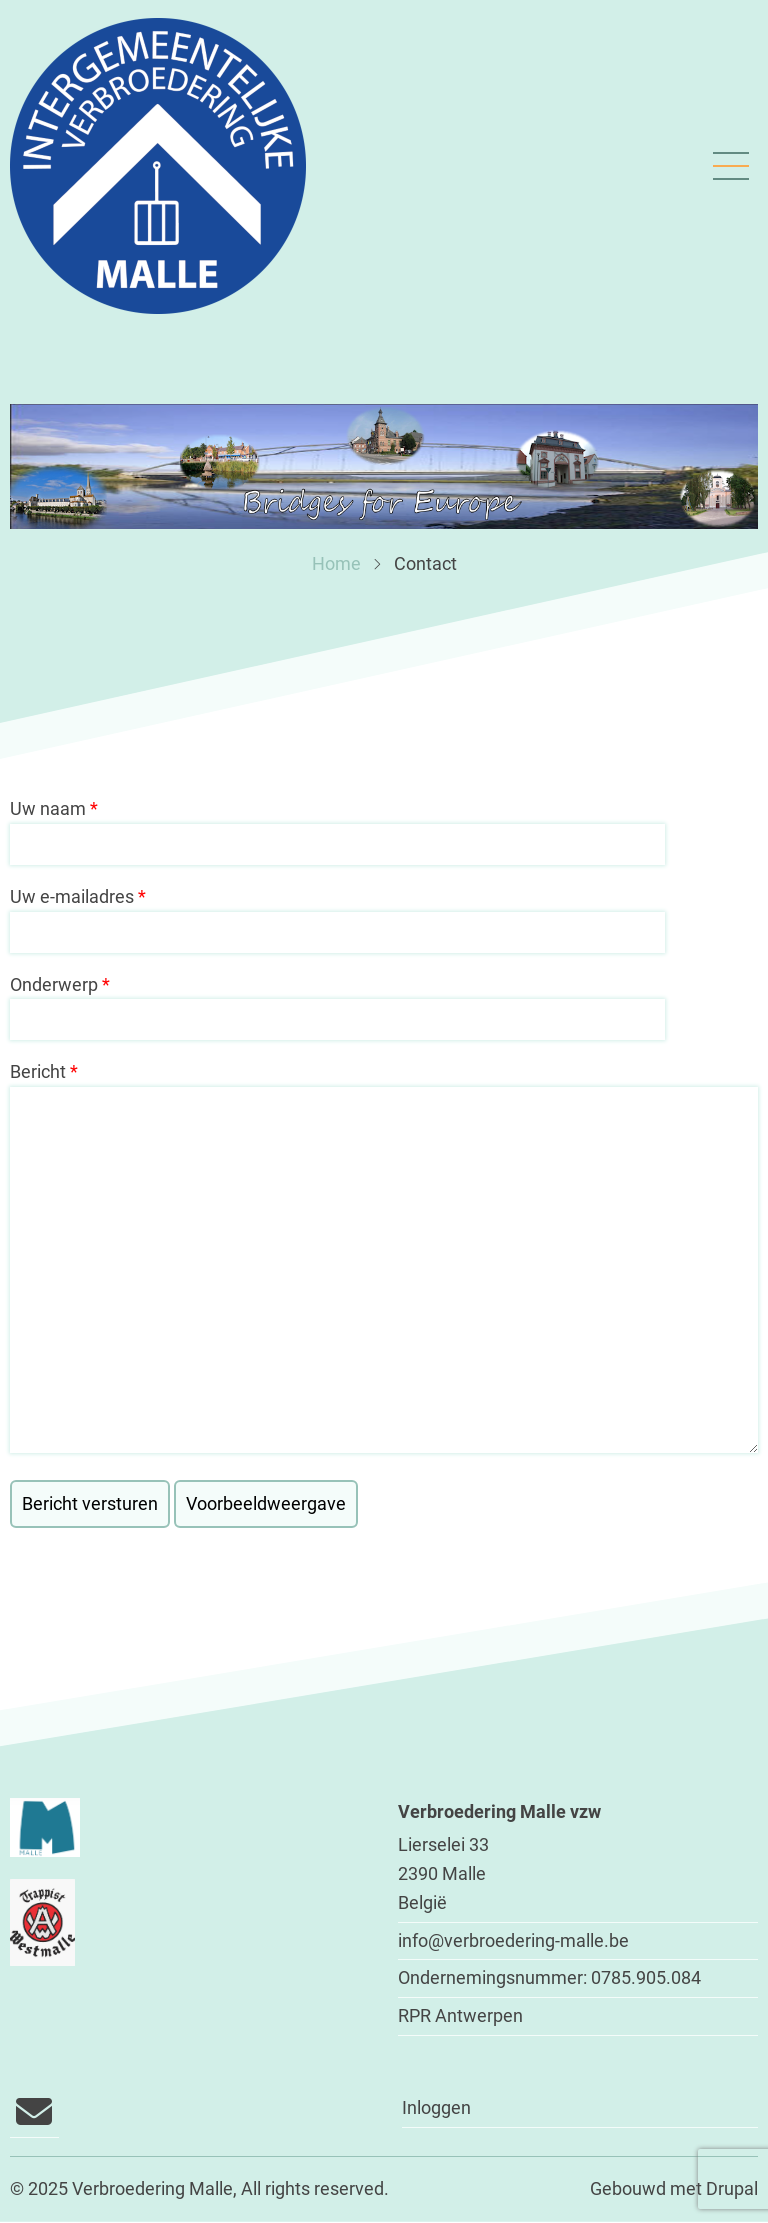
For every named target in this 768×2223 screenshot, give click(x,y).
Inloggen (436, 2107)
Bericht (38, 1071)
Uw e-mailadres (72, 896)
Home (336, 563)
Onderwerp (54, 984)
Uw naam (48, 808)
